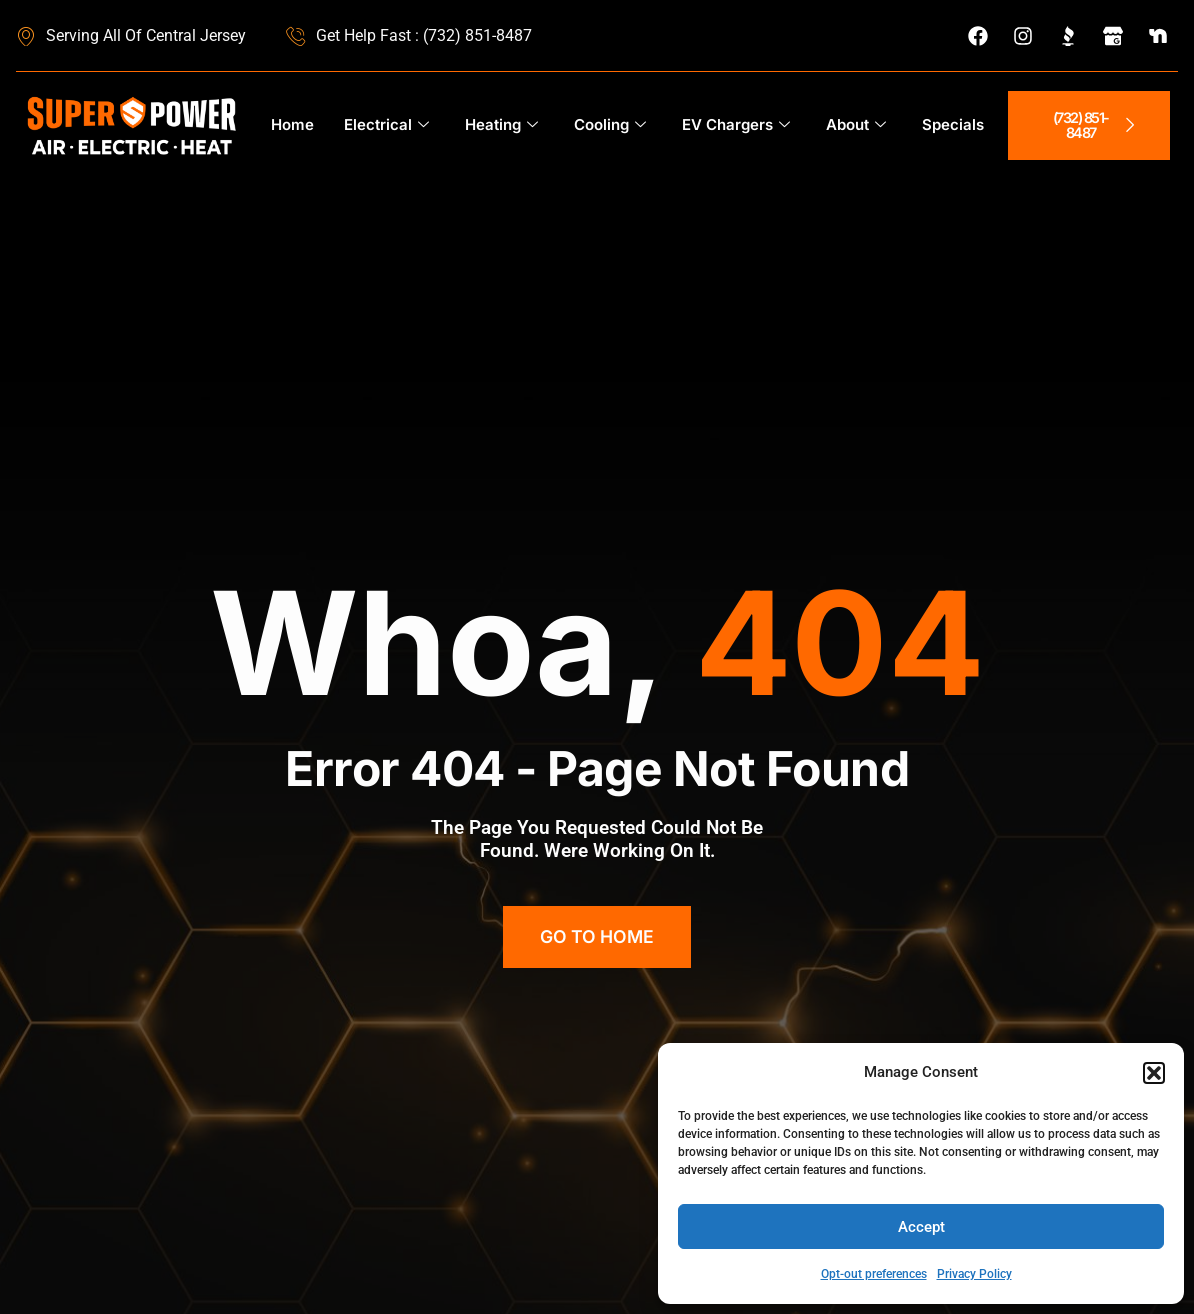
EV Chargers (736, 125)
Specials (953, 124)
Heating (501, 125)
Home (292, 124)
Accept (921, 1227)
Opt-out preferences (874, 1274)
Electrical (386, 125)
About (856, 125)
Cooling (610, 125)
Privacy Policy (974, 1274)
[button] (1154, 1073)
